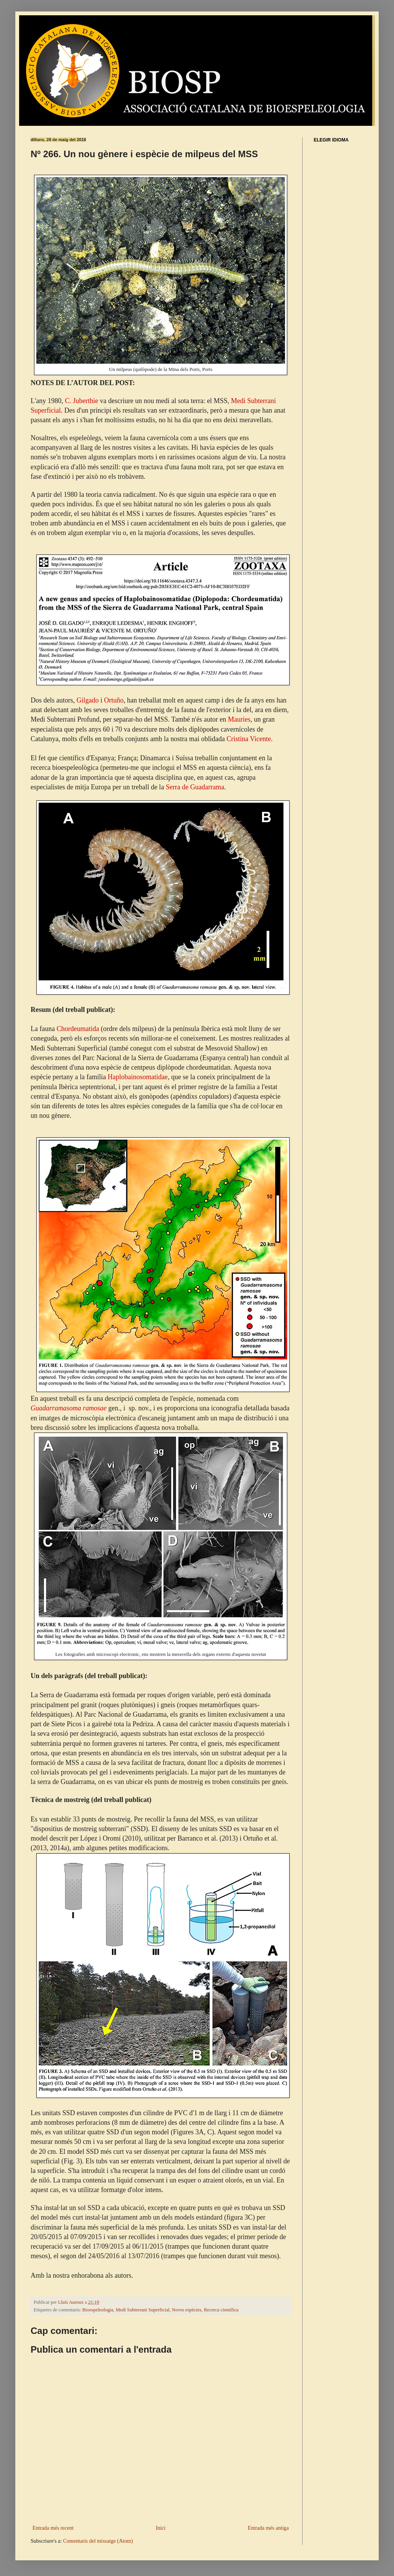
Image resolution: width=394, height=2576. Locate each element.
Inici (161, 2528)
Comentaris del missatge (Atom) (98, 2541)
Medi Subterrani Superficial (142, 2310)
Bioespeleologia (97, 2310)
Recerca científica (221, 2310)
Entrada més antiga (268, 2528)
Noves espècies (186, 2310)
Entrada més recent (53, 2528)
